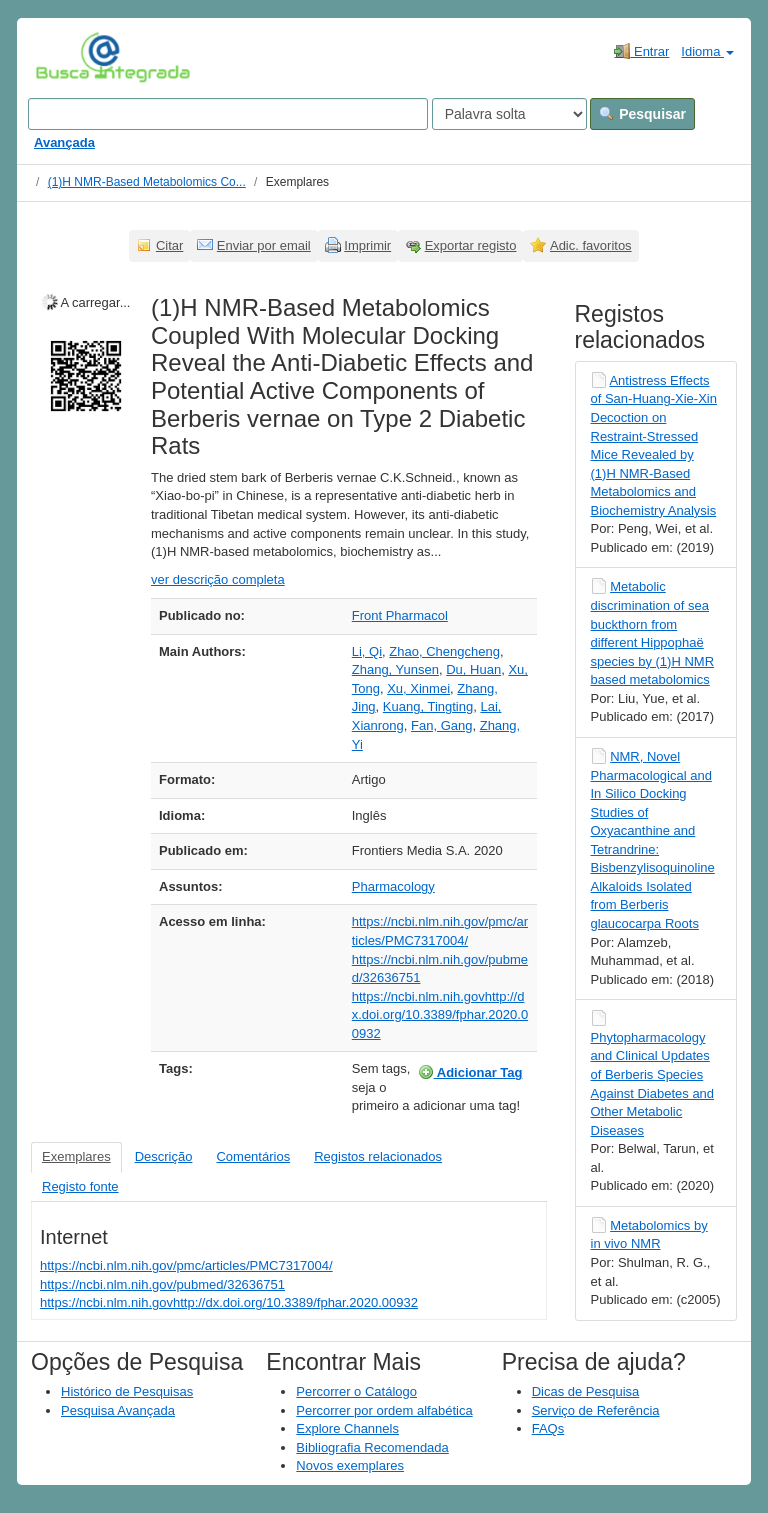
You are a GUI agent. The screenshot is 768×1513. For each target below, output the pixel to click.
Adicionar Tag (470, 1072)
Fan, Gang (441, 725)
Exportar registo (471, 245)
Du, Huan (473, 669)
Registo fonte (80, 1186)
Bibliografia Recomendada (372, 1447)
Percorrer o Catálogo (356, 1391)
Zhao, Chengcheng (444, 651)
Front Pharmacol (400, 615)
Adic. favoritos (591, 245)
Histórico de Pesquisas (127, 1391)
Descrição (164, 1156)
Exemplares (76, 1156)
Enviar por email (264, 245)
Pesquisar (642, 114)
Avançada (64, 142)
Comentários (253, 1156)
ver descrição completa (218, 579)
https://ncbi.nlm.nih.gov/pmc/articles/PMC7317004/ (186, 1265)
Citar (169, 245)
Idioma (707, 51)
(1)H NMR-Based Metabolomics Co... (147, 182)
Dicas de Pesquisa (586, 1391)
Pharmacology (393, 886)
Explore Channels (347, 1428)
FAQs (548, 1428)
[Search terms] (228, 114)
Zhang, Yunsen (395, 669)
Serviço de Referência (596, 1410)
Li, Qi (367, 651)
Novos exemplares (350, 1465)
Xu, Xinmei (418, 688)
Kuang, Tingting (428, 706)
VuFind (66, 57)
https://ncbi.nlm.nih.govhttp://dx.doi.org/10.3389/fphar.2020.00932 (440, 1015)
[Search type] (509, 114)
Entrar (641, 51)
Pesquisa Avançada (118, 1410)
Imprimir (367, 245)
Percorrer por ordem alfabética (384, 1410)
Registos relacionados (378, 1156)
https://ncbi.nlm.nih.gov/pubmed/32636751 (162, 1284)
